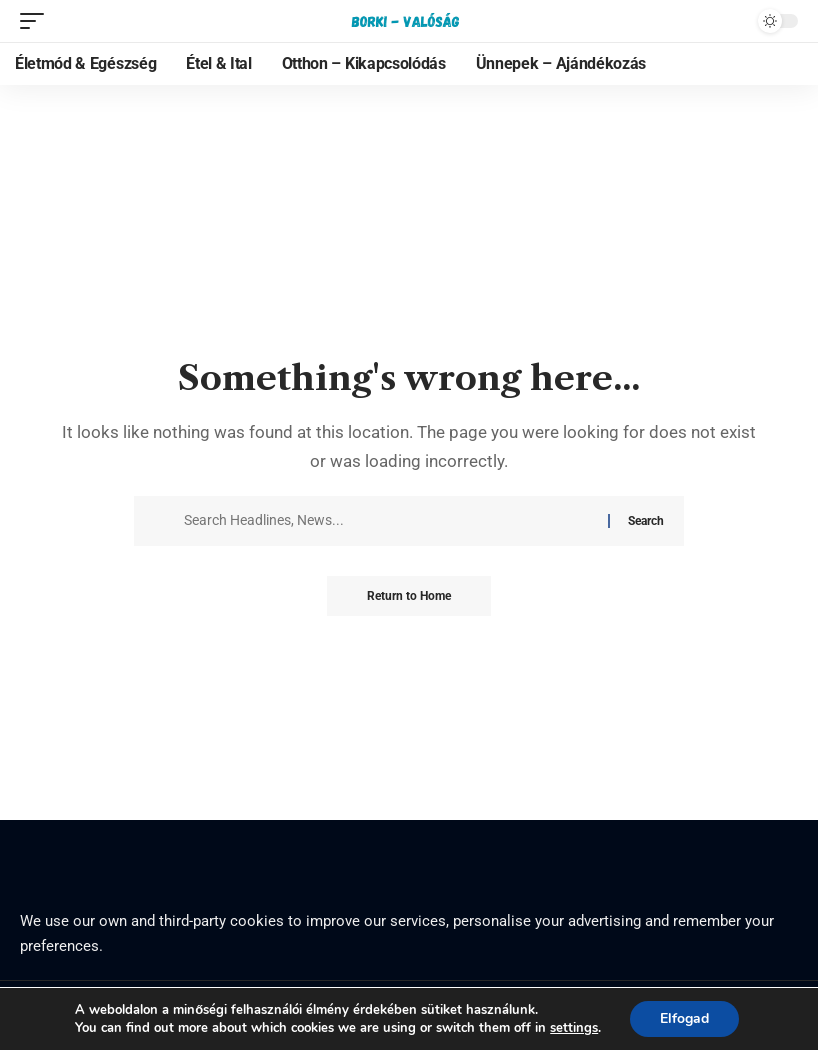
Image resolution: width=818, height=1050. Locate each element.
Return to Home (409, 596)
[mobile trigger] (37, 21)
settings (574, 1028)
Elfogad (684, 1018)
